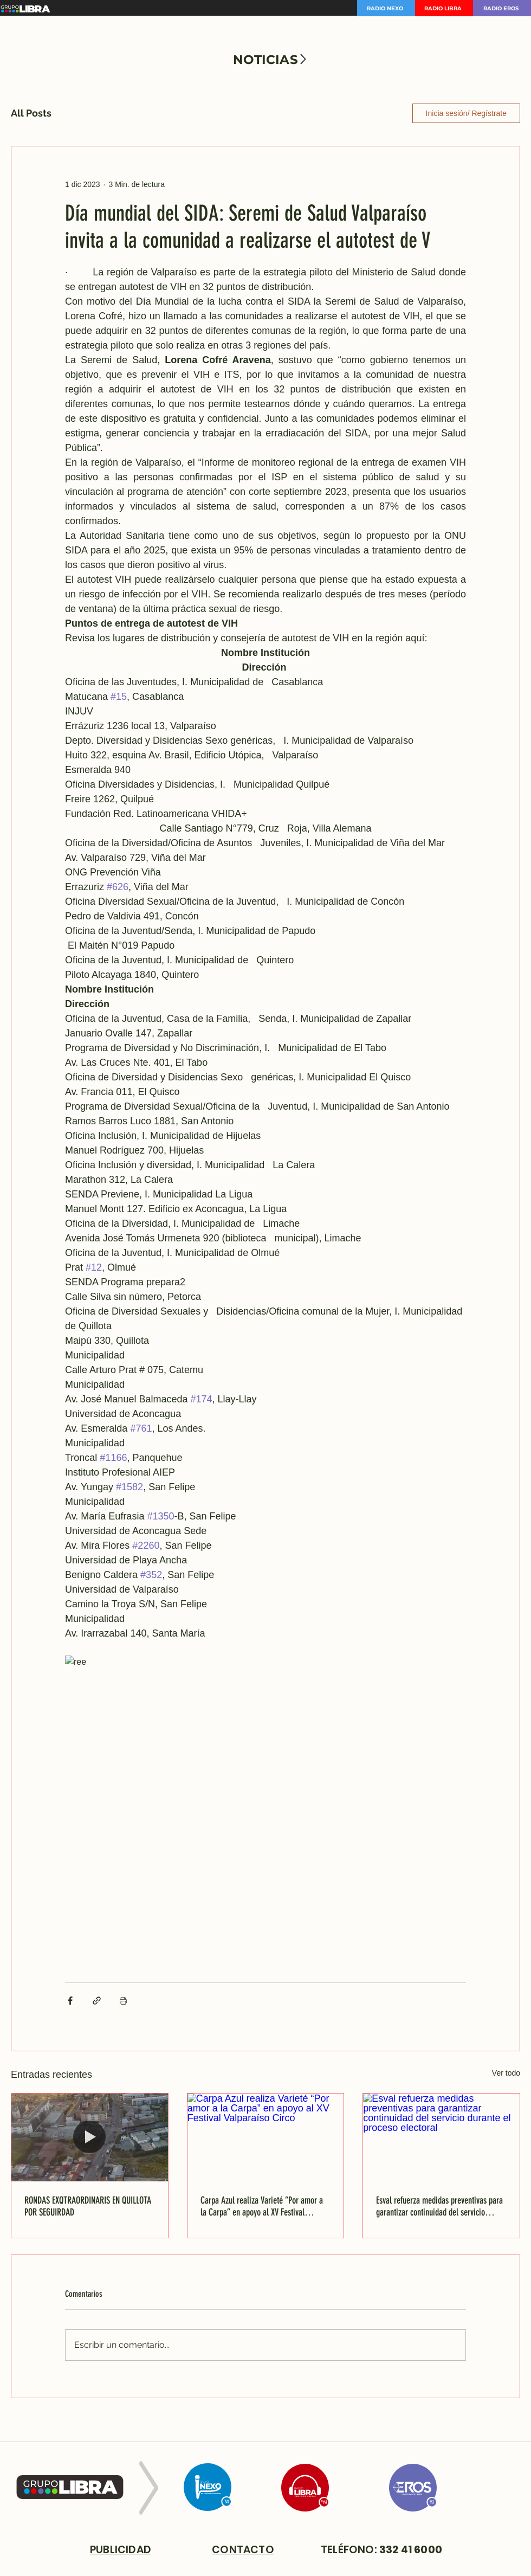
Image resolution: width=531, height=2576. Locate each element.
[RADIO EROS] (502, 8)
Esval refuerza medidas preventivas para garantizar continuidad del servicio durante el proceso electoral (439, 2206)
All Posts (31, 113)
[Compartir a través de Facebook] (70, 2000)
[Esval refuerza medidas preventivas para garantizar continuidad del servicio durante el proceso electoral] (441, 2137)
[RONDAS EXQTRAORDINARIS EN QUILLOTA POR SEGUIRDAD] (89, 2137)
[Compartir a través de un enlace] (97, 2000)
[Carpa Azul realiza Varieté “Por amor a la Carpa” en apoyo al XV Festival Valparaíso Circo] (265, 2137)
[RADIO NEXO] (386, 8)
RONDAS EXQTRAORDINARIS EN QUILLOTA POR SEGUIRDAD (87, 2206)
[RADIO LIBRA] (444, 8)
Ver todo (506, 2073)
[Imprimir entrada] (123, 2000)
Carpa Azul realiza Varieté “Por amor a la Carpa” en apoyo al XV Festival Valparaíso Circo (261, 2206)
